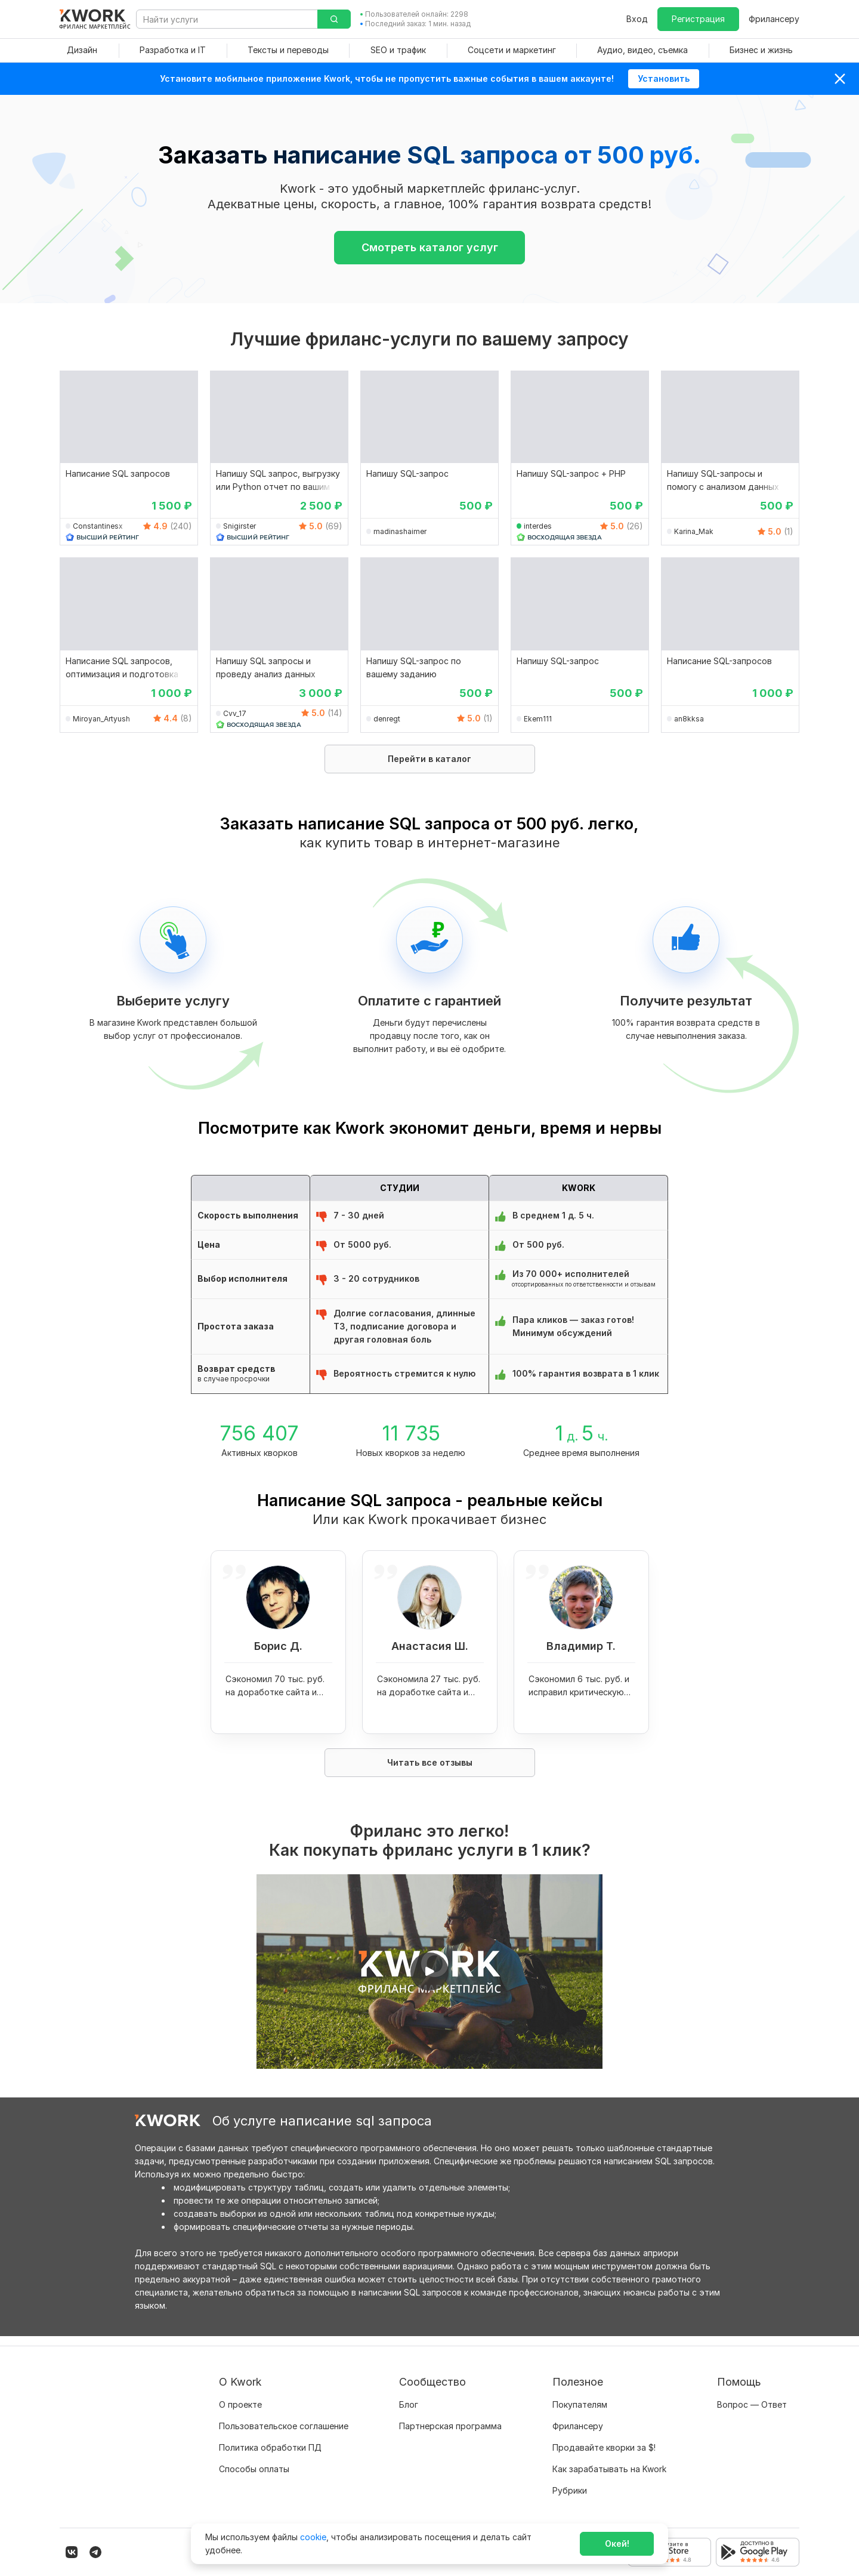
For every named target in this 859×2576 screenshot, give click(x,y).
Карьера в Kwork (253, 2481)
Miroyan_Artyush (101, 718)
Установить (664, 78)
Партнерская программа (450, 2416)
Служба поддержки (758, 2416)
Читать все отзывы (429, 1762)
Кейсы (411, 2438)
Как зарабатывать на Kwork (609, 2459)
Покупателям (579, 2395)
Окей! (617, 2543)
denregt (386, 718)
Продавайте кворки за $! (604, 2438)
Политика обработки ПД (270, 2438)
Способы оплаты (254, 2459)
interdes (538, 526)
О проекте (240, 2395)
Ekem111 (538, 718)
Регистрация (698, 19)
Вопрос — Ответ (752, 2395)
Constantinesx (98, 526)
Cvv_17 (234, 713)
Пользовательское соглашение (283, 2416)
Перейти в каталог (429, 759)
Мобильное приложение (602, 2502)
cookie (313, 2537)
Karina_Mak (693, 531)
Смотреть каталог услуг (429, 247)
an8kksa (689, 718)
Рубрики (569, 2481)
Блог (408, 2395)
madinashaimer (400, 531)
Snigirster (239, 526)
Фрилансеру (774, 19)
